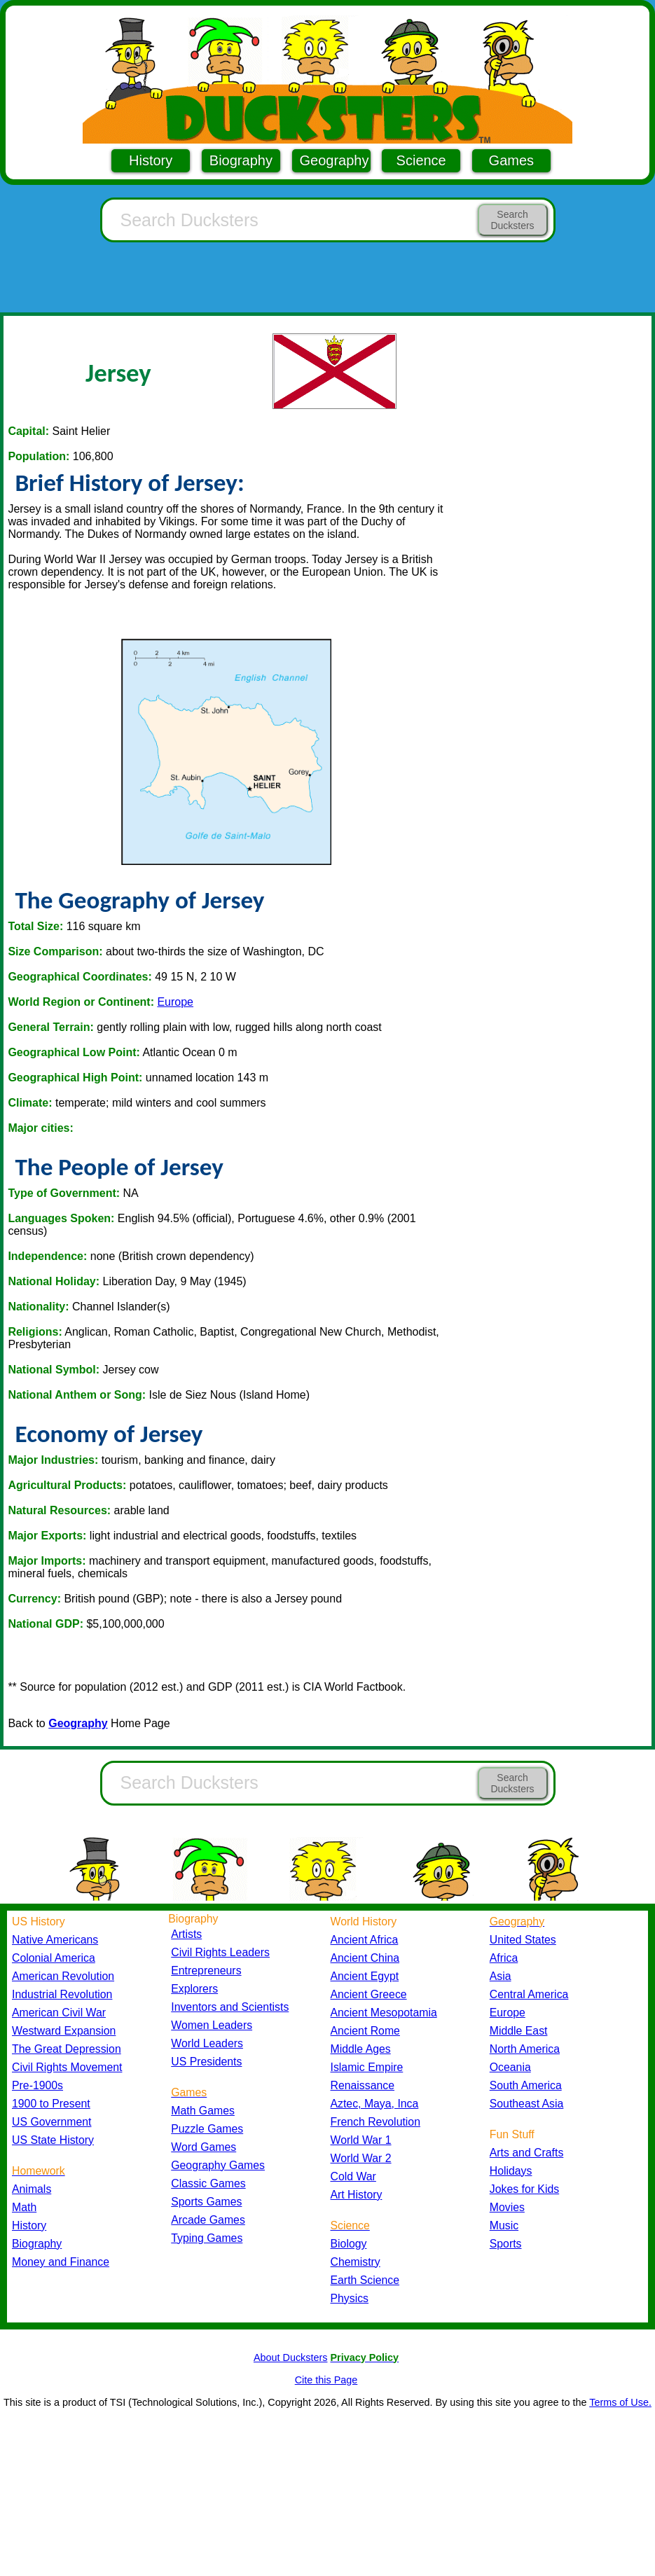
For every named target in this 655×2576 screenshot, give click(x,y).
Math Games (203, 2111)
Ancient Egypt (365, 1976)
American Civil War (59, 2012)
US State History (53, 2140)
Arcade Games (208, 2220)
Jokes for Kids (524, 2189)
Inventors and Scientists (230, 2007)
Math (24, 2207)
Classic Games (208, 2183)
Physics (350, 2298)
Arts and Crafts (527, 2153)
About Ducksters (291, 2357)
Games (511, 160)
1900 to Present (51, 2104)
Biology (349, 2244)
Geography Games (218, 2165)
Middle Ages (361, 2049)
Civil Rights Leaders (220, 1952)
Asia (500, 1976)
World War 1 (361, 2140)
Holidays (511, 2171)
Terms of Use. (620, 2402)
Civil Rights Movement (67, 2067)
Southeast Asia (527, 2104)
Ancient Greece (369, 1994)
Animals (31, 2189)
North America (525, 2049)
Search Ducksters (512, 220)
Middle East (519, 2031)
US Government (51, 2122)
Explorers (194, 1989)
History (150, 160)
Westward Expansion (64, 2031)
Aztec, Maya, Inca (375, 2104)
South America (526, 2085)
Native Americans (55, 1940)
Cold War (353, 2176)
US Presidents (206, 2062)
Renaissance (363, 2085)
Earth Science (365, 2280)
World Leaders (207, 2043)
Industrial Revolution (62, 1994)
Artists (186, 1934)
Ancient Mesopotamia (384, 2012)
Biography (241, 160)
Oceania (510, 2067)
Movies (507, 2207)
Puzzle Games (207, 2129)
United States (523, 1940)
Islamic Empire (367, 2067)
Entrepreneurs (206, 1970)
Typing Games (206, 2238)
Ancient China (365, 1958)
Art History (356, 2195)
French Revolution (375, 2122)
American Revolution (63, 1976)
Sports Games (206, 2202)
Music (504, 2225)
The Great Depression (66, 2049)
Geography (334, 160)
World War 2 (361, 2158)
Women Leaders (211, 2025)
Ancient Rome (365, 2031)
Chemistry (355, 2262)
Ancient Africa (365, 1940)
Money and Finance (60, 2262)
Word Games (203, 2147)
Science (421, 160)
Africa (504, 1958)
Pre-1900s (37, 2085)
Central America (529, 1994)
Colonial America (53, 1958)
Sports (506, 2244)
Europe (175, 1002)
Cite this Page (326, 2379)
